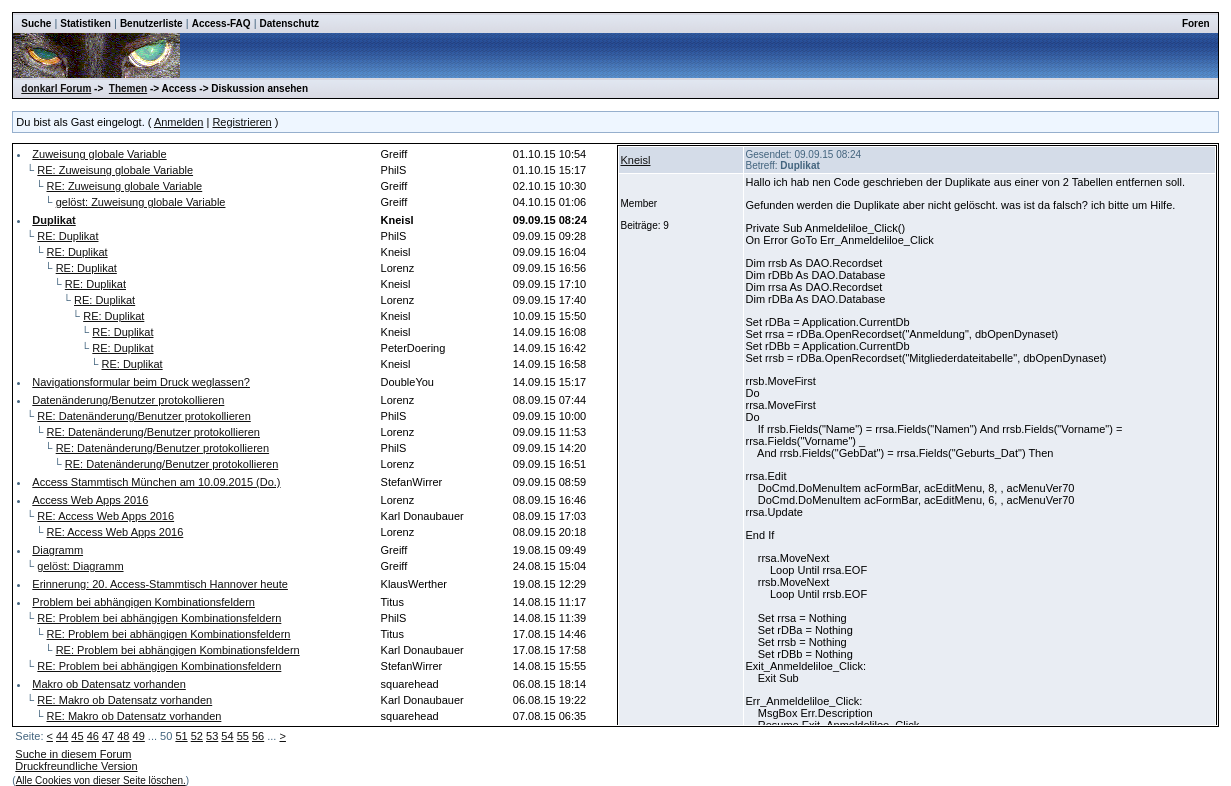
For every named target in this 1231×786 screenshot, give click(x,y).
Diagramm (57, 550)
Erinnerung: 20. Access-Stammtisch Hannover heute (160, 584)
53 (212, 736)
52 (197, 736)
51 (181, 736)
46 (93, 736)
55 (243, 736)
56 (258, 736)
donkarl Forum (56, 88)
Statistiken (85, 23)
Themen (128, 88)
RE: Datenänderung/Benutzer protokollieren (143, 416)
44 (62, 736)
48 (123, 736)
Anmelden (179, 122)
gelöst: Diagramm (80, 566)
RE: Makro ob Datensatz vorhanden (124, 700)
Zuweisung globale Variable (99, 154)
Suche (36, 23)
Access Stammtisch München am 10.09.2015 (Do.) (156, 482)
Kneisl (636, 160)
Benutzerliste (151, 23)
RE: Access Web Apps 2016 (105, 516)
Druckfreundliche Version (76, 766)
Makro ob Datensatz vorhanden (108, 684)
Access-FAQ (221, 23)
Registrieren (241, 122)
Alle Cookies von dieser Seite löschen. (101, 780)
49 (139, 736)
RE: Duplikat (67, 236)
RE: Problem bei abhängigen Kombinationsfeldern (159, 618)
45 (77, 736)
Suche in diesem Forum (73, 754)
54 (227, 736)
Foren (1196, 23)
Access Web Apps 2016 (90, 500)
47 (108, 736)
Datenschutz (289, 23)
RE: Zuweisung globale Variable (115, 170)
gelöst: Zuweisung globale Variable (141, 202)
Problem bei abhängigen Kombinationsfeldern (143, 602)
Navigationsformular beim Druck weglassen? (141, 382)
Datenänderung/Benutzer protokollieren (128, 400)
